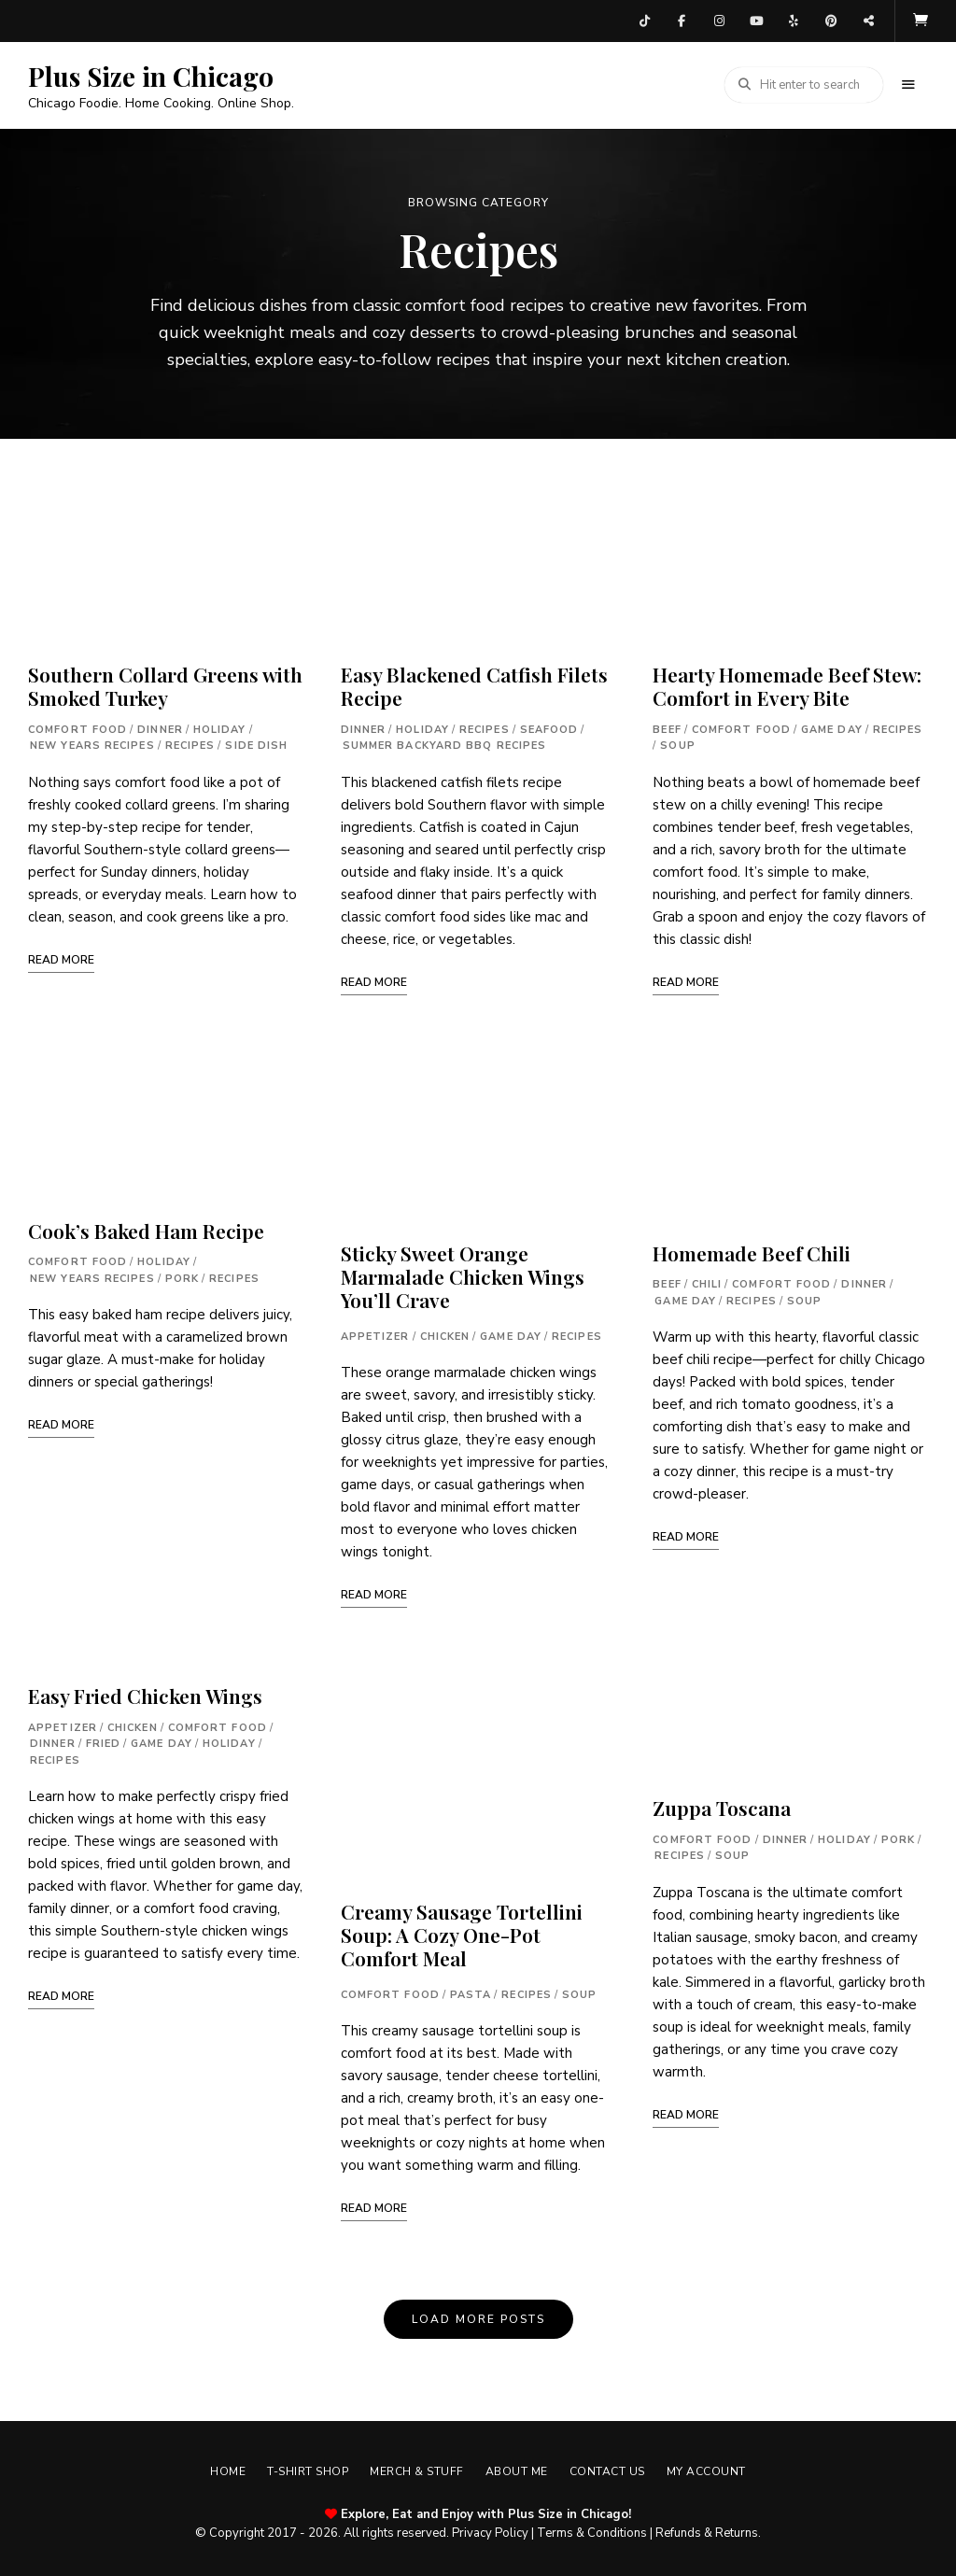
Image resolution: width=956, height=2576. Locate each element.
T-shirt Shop (298, 2466)
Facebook (681, 18)
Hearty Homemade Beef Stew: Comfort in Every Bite (787, 681)
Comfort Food (77, 725)
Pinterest (831, 18)
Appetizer (62, 1723)
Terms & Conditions (592, 2528)
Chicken (132, 1723)
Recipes (190, 741)
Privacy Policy (490, 2528)
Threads (868, 18)
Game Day (161, 1739)
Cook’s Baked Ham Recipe (146, 1226)
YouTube (756, 18)
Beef (667, 725)
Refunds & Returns (706, 2528)
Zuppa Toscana (722, 1803)
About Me (519, 2466)
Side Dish (256, 741)
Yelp (793, 18)
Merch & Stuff (414, 2466)
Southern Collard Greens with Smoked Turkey (165, 681)
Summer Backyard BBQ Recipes (445, 741)
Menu (909, 80)
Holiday (219, 725)
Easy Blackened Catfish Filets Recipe (474, 681)
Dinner (160, 725)
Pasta (471, 1990)
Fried (103, 1739)
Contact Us (616, 2466)
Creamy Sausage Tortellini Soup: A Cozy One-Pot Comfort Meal (462, 1929)
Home (212, 2466)
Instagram (719, 18)
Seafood (549, 725)
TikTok (644, 18)
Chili (707, 1280)
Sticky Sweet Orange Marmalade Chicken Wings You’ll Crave (462, 1271)
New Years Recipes (92, 741)
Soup (579, 1990)
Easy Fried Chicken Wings (145, 1691)
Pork (182, 1274)
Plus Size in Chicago (151, 72)
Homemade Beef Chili (752, 1248)
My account (722, 2466)
